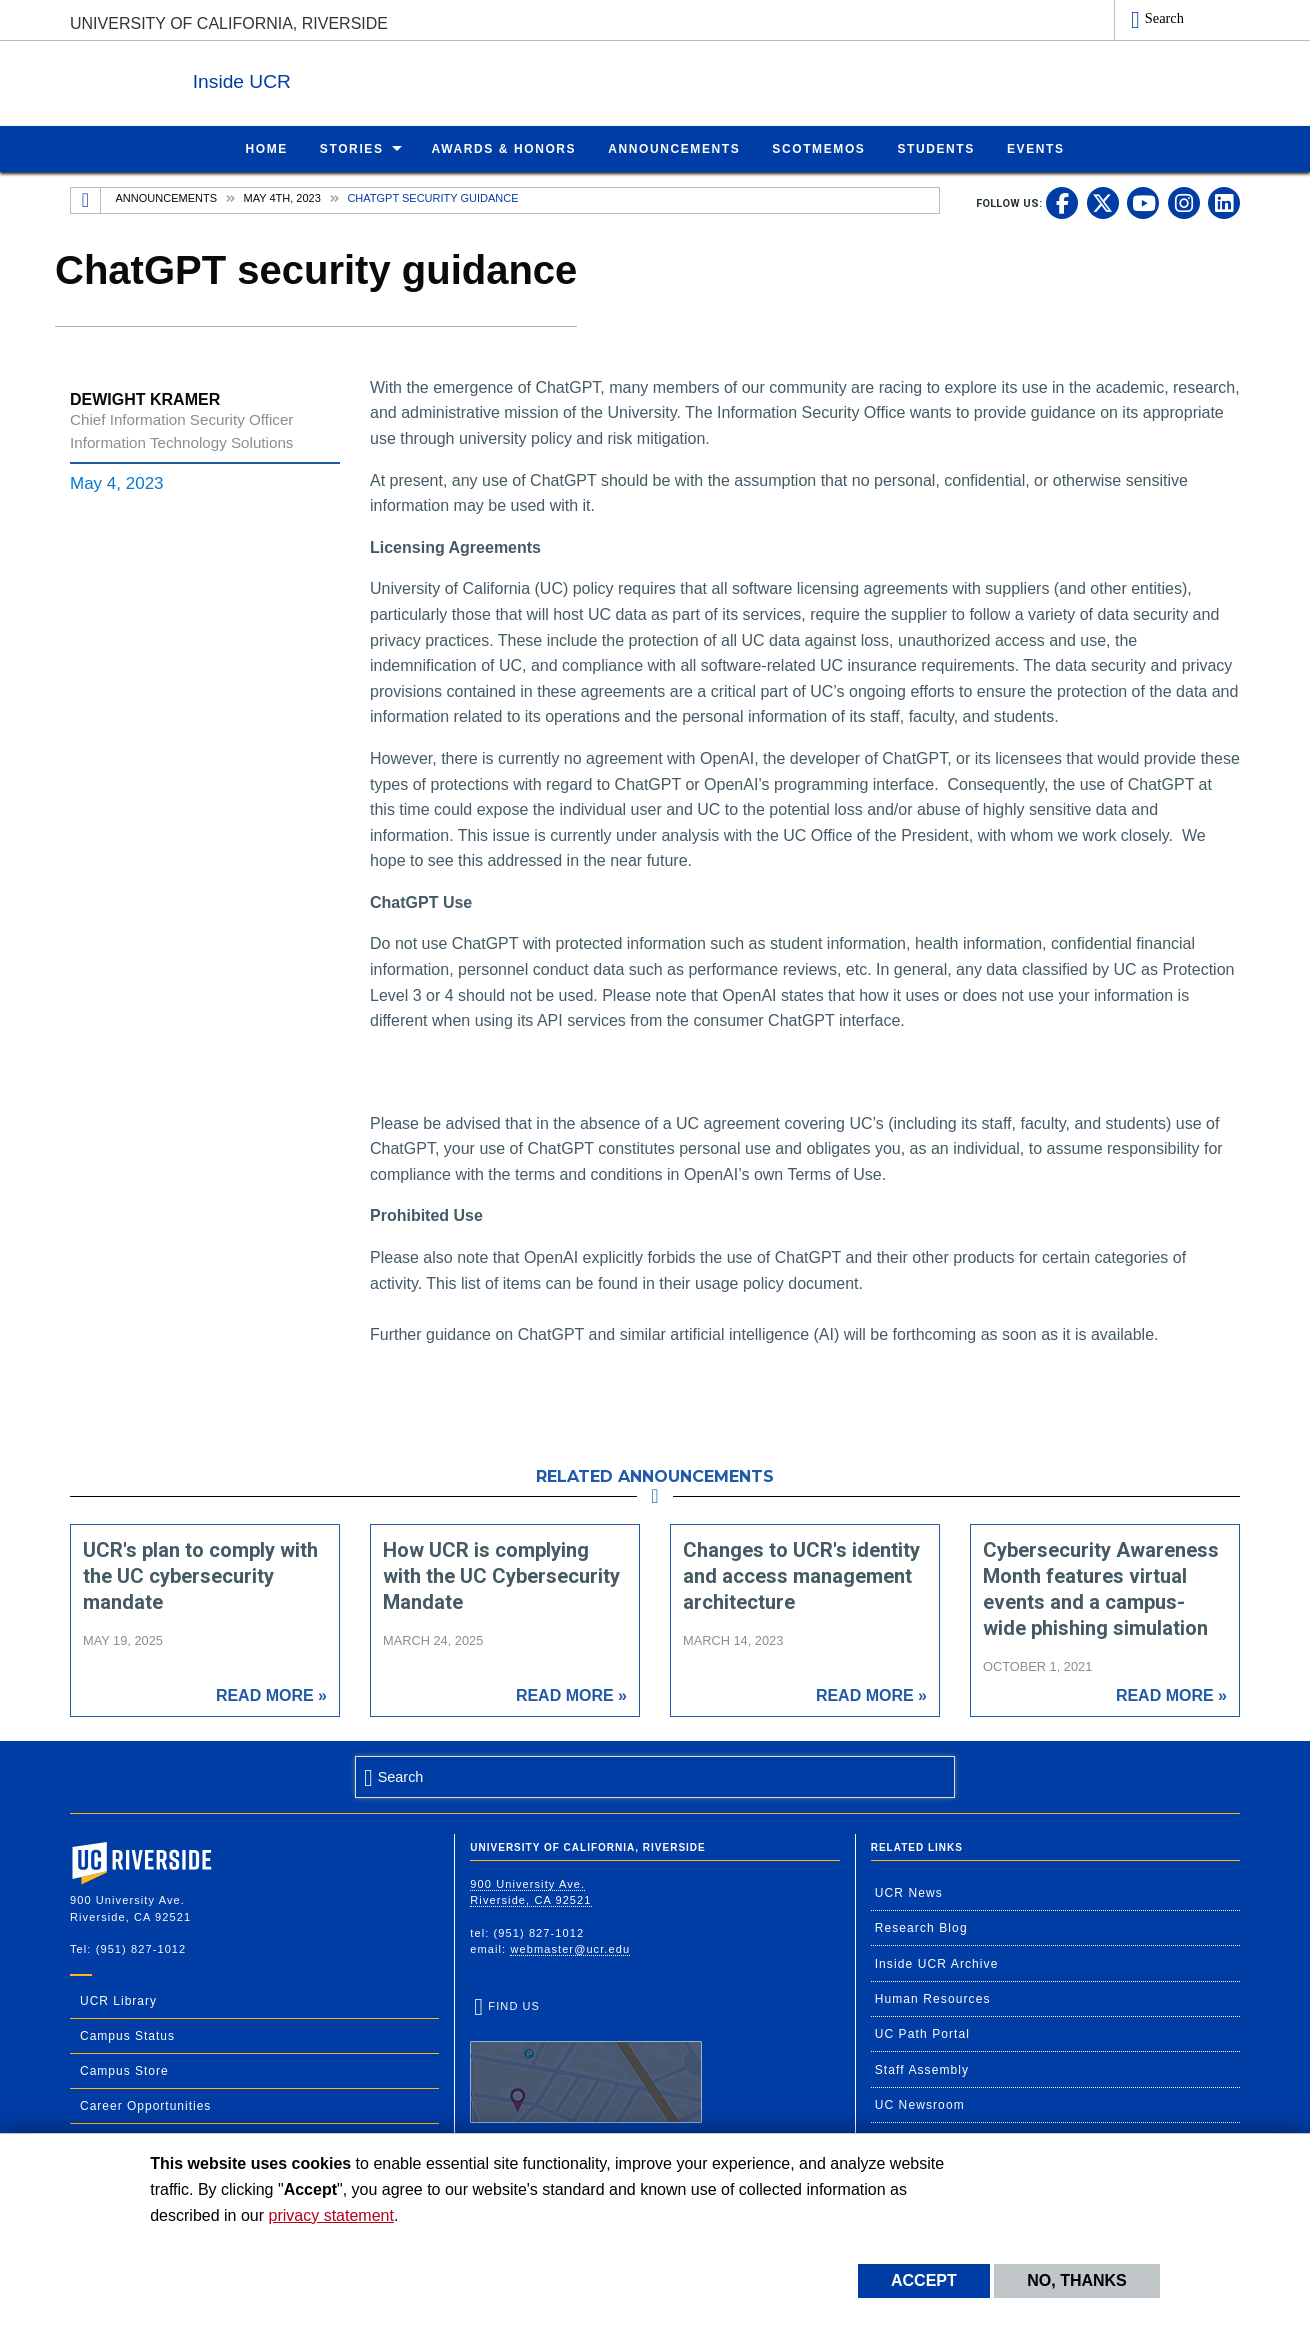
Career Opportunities (145, 2105)
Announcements (166, 197)
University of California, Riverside (229, 23)
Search (1164, 18)
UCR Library (118, 2000)
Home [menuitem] (266, 148)
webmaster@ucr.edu (570, 1948)
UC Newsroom (920, 2104)
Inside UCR (314, 78)
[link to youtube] (1143, 202)
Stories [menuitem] (352, 148)
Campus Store (124, 2070)
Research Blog (921, 1927)
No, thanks (1077, 2280)
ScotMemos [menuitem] (818, 148)
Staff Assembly (922, 2069)
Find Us (586, 2061)
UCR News (909, 1892)
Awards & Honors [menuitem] (504, 148)
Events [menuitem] (1036, 148)
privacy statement (331, 2215)
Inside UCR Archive (937, 1963)
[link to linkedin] (1224, 202)
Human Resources (933, 1998)
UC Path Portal (922, 2033)
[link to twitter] (1103, 202)
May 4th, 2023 (282, 197)
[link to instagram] (1184, 202)
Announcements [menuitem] (674, 148)
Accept (924, 2280)
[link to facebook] (1062, 202)
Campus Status (127, 2035)
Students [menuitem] (935, 148)
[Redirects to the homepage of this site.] (86, 200)
